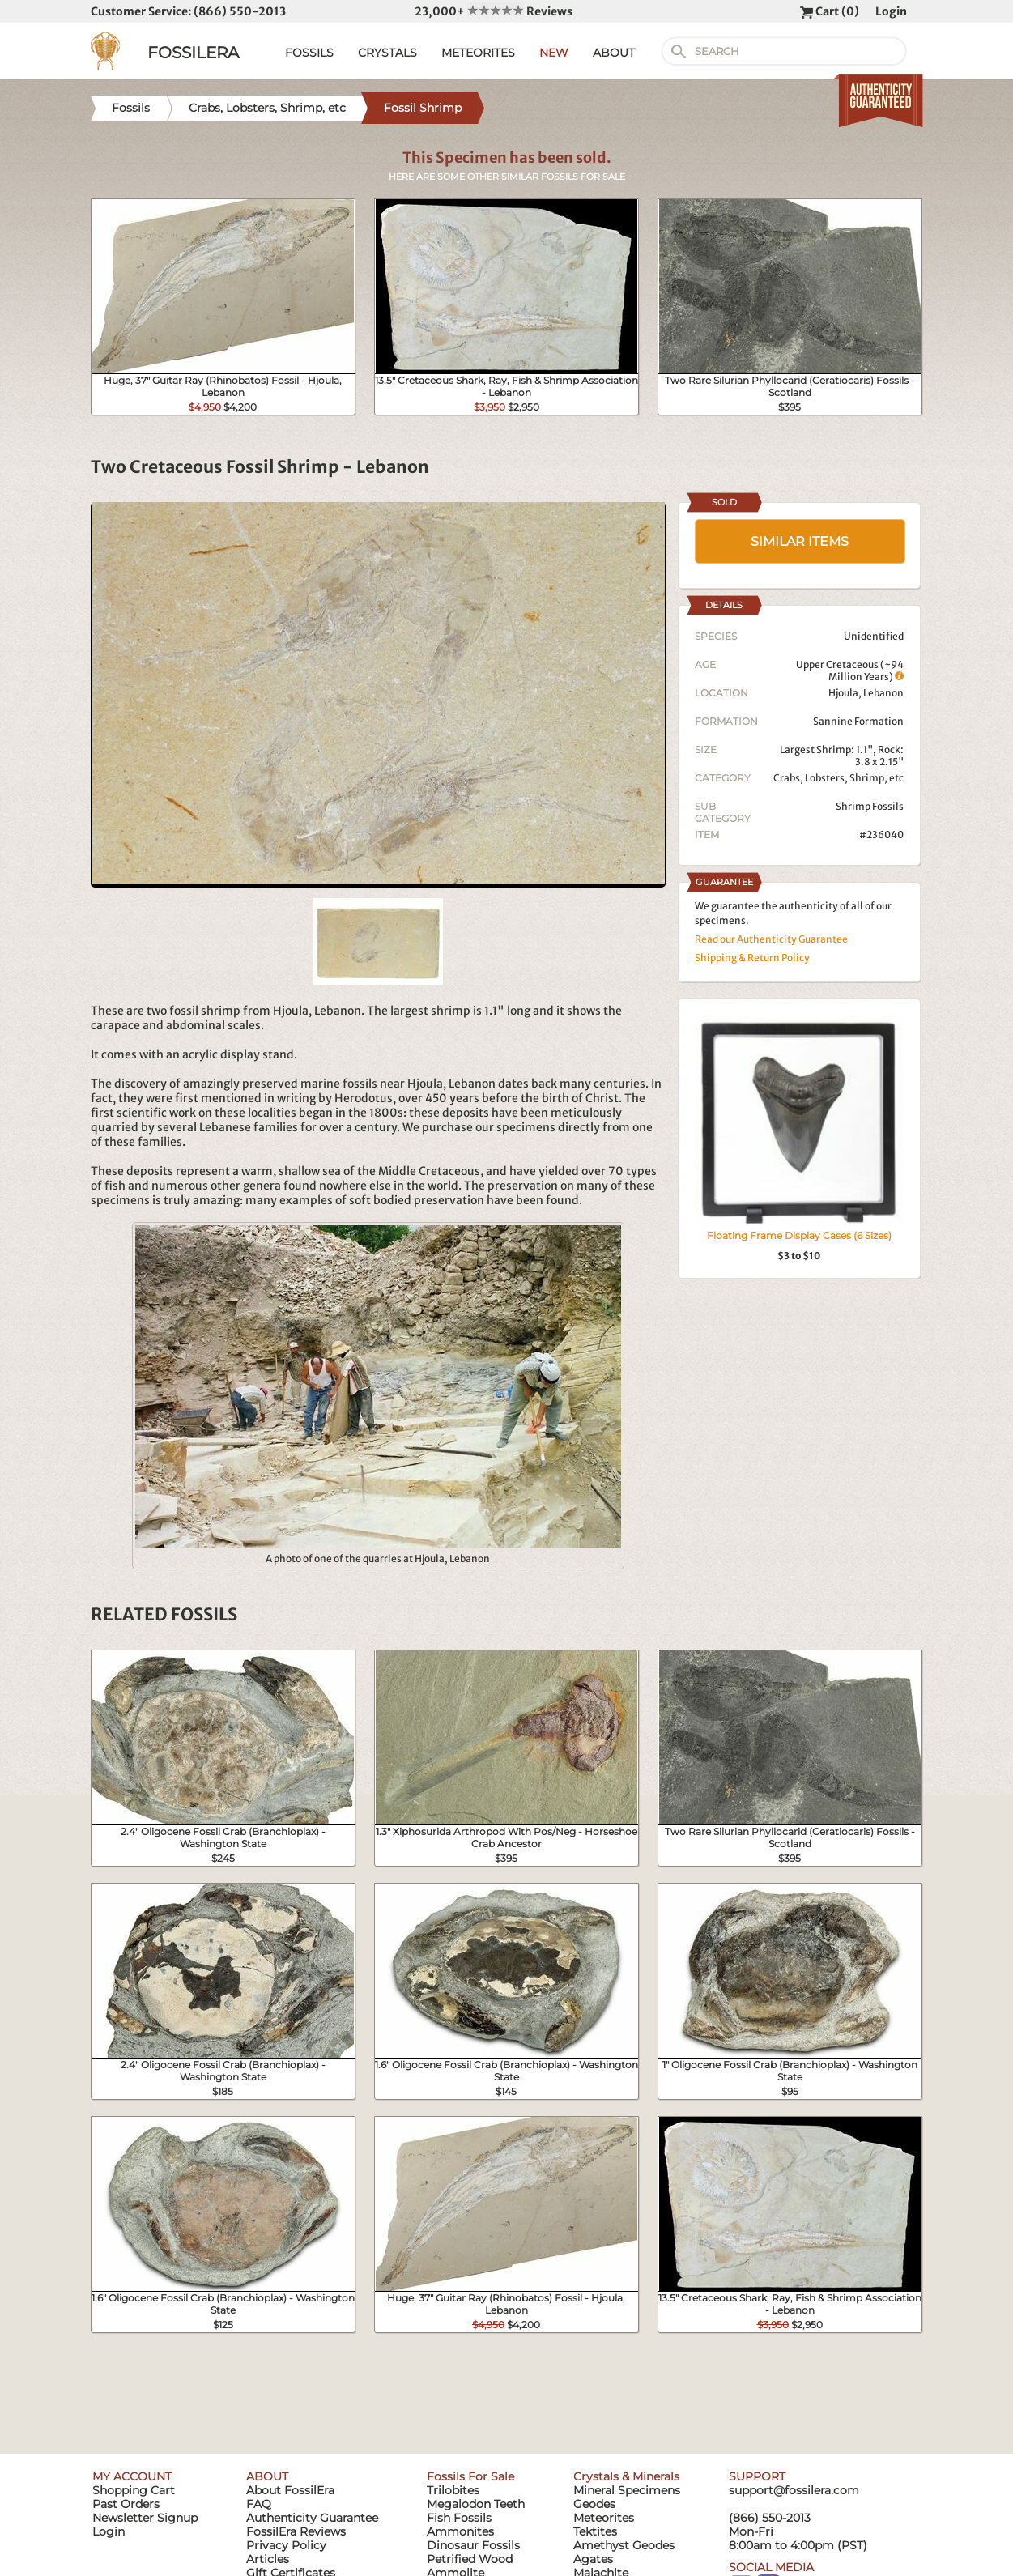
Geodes (594, 2504)
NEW (553, 52)
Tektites (595, 2531)
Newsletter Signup (145, 2517)
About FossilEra (290, 2490)
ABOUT (614, 52)
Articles (267, 2559)
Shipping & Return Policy (752, 958)
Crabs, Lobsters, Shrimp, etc (838, 778)
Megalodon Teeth (476, 2504)
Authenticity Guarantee (312, 2517)
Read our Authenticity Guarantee (771, 939)
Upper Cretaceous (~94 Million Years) (850, 670)
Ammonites (460, 2531)
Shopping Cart (133, 2490)
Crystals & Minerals (626, 2476)
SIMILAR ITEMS (800, 541)
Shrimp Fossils (870, 806)
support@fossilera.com (794, 2490)
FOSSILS (309, 52)
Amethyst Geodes (624, 2545)
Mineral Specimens (626, 2490)
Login (891, 11)
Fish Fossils (459, 2517)
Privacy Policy (286, 2545)
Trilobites (453, 2490)
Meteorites (603, 2517)
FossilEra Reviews (296, 2531)
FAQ (258, 2504)
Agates (593, 2559)
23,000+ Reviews (493, 11)
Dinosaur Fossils (473, 2545)
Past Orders (126, 2504)
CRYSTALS (387, 52)
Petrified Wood (470, 2559)
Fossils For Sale (470, 2476)
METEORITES (478, 52)
